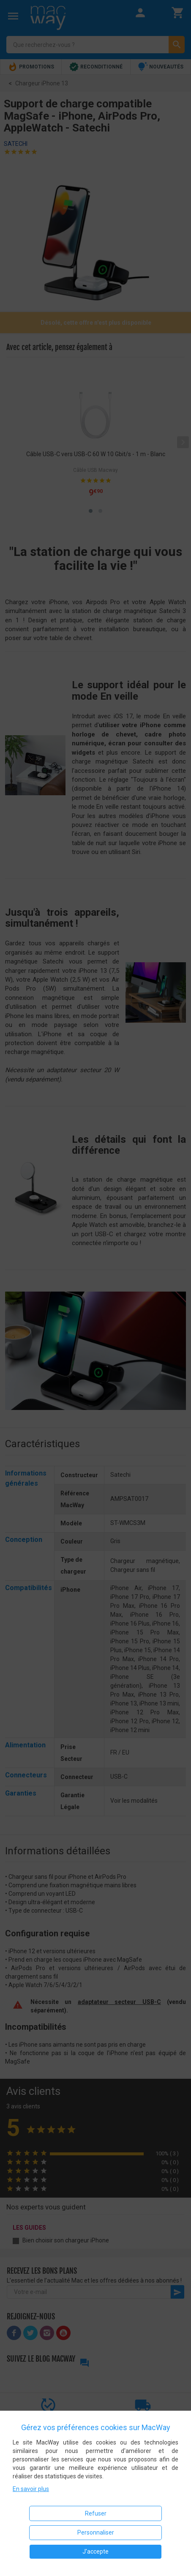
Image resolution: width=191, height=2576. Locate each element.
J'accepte (95, 2551)
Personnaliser (95, 2532)
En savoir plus (31, 2489)
